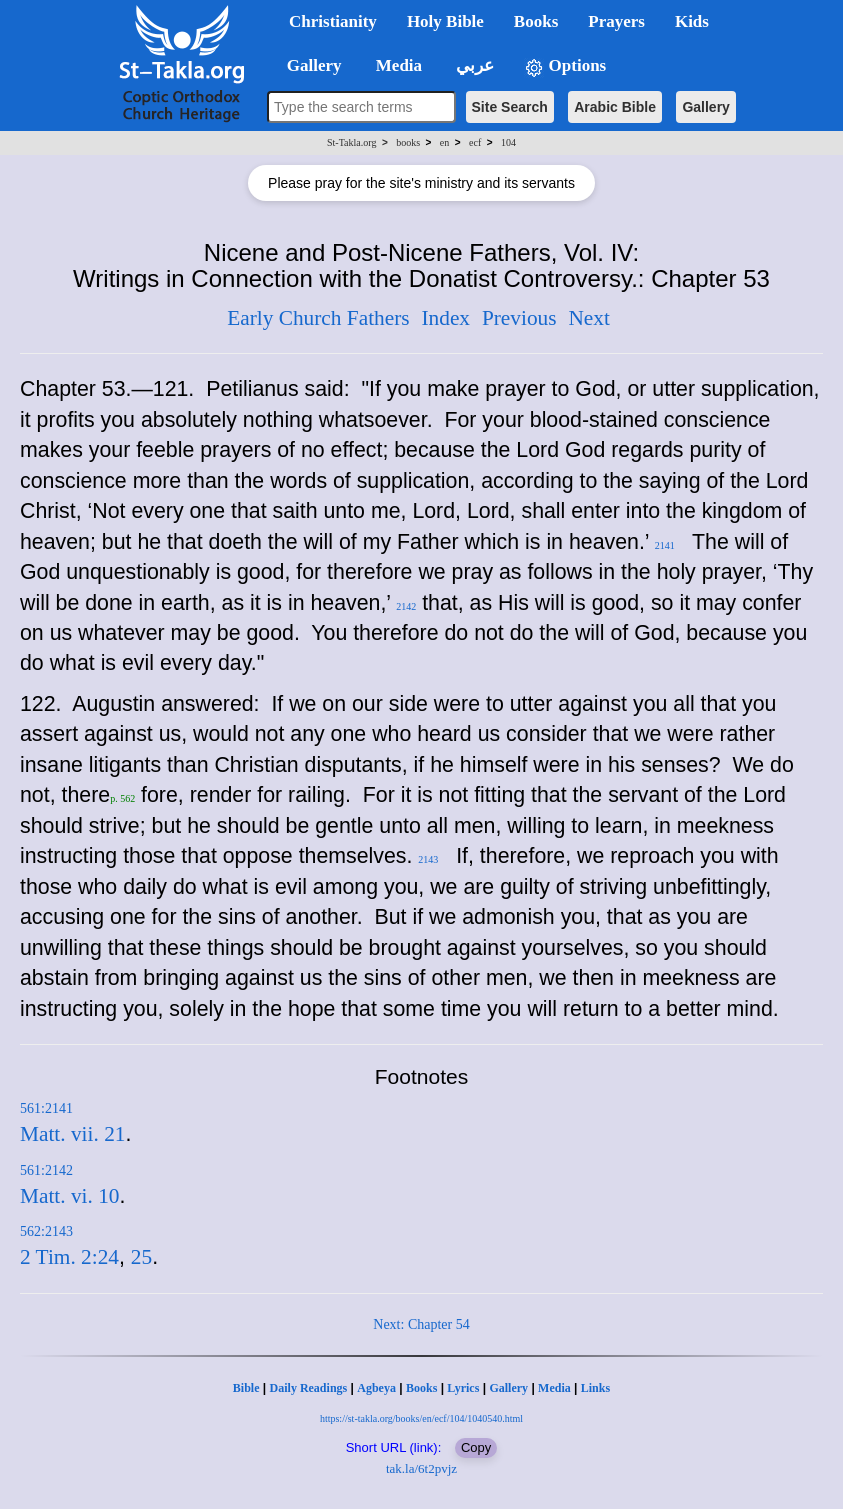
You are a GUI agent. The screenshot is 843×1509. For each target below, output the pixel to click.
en (444, 142)
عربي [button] (473, 65)
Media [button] (397, 65)
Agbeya (376, 1388)
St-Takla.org (351, 142)
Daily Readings (309, 1388)
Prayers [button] (616, 21)
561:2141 (46, 1108)
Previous (519, 318)
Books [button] (536, 21)
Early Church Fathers (318, 318)
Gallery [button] (308, 65)
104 (508, 142)
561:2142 (46, 1170)
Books (421, 1388)
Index (445, 318)
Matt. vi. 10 (70, 1196)
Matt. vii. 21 (72, 1134)
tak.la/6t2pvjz (421, 1468)
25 (141, 1257)
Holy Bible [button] (445, 21)
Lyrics (463, 1388)
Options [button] (565, 66)
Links (595, 1388)
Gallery (705, 107)
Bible (246, 1388)
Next (588, 318)
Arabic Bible (615, 107)
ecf (475, 142)
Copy (476, 1447)
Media (554, 1388)
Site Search (510, 107)
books (408, 142)
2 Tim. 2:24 (69, 1257)
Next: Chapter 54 (421, 1324)
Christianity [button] (333, 21)
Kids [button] (692, 21)
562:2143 (46, 1231)
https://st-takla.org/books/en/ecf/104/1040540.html (421, 1418)
